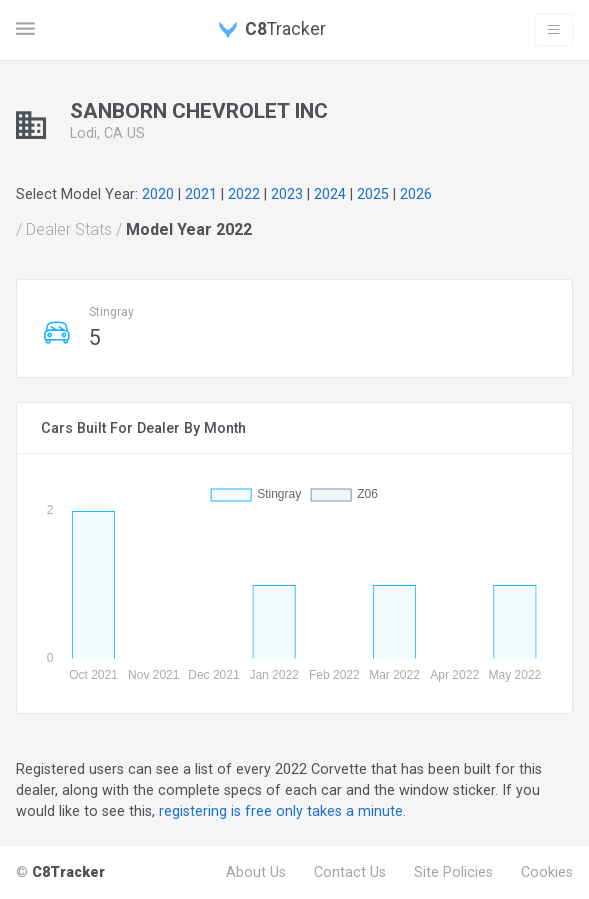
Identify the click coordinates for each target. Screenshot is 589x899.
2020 (158, 194)
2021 (201, 194)
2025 (373, 194)
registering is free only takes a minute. (282, 811)
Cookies (547, 872)
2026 (416, 194)
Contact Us (350, 872)
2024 (330, 194)
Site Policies (453, 872)
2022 (244, 194)
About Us (256, 872)
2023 (287, 194)
